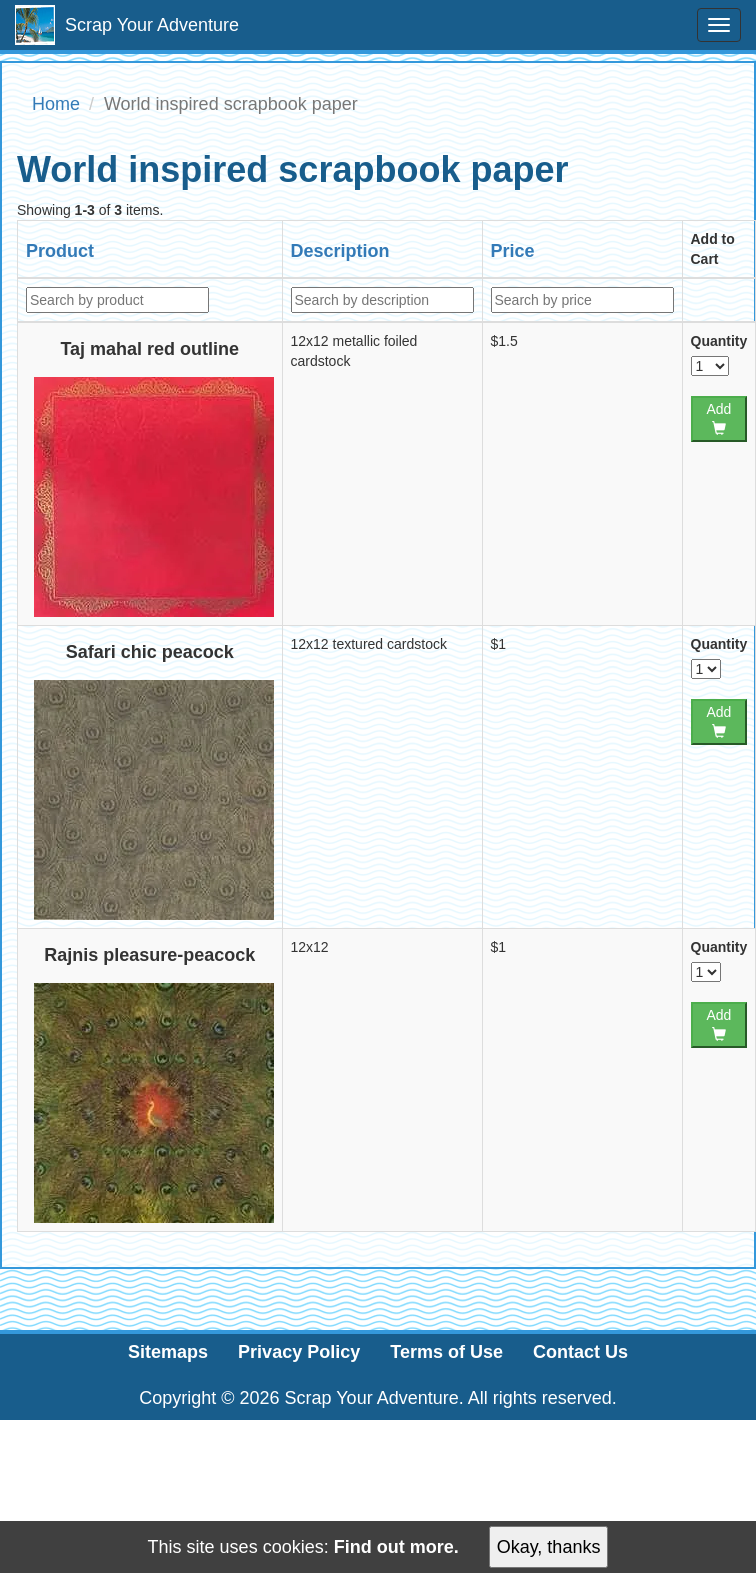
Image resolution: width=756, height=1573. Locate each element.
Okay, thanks (549, 1547)
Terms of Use (446, 1352)
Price (513, 251)
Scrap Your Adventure (127, 25)
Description (340, 251)
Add (718, 418)
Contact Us (580, 1352)
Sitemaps (168, 1352)
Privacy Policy (299, 1352)
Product (60, 251)
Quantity (719, 341)
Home (56, 104)
